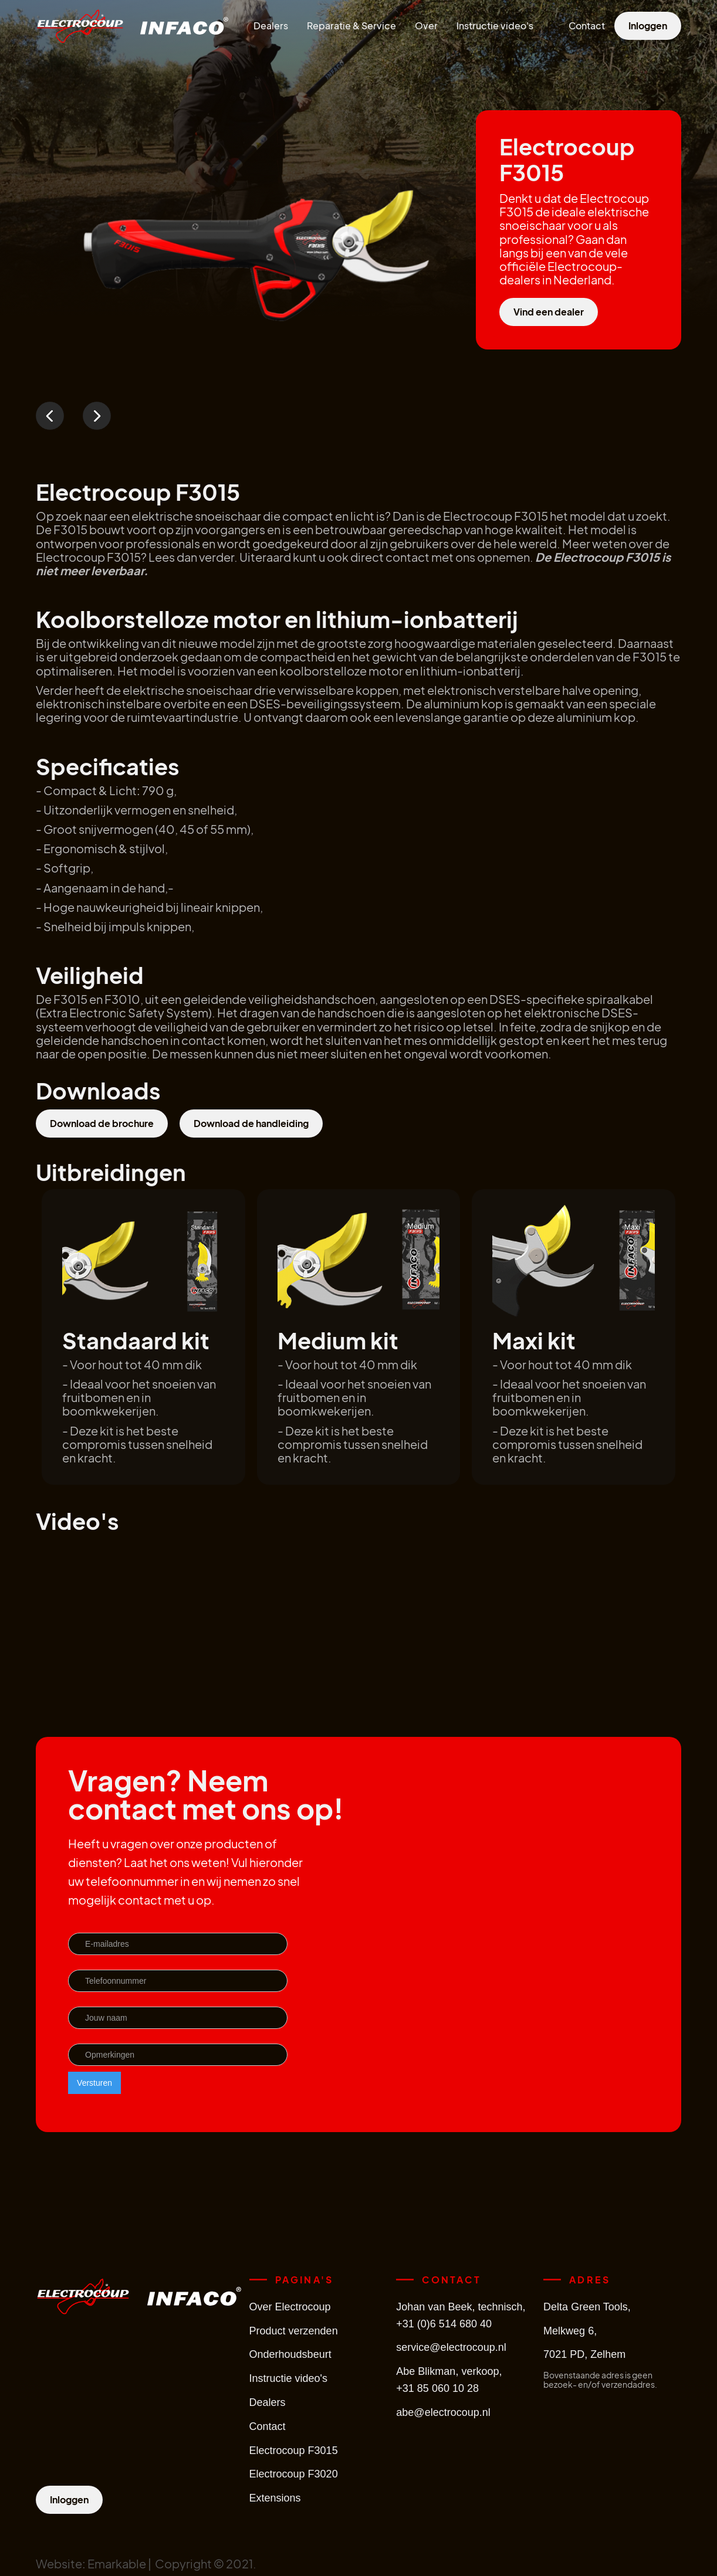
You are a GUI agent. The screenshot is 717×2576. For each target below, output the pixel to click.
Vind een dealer (548, 312)
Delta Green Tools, (587, 2307)
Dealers (270, 25)
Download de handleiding (251, 1123)
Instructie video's (494, 25)
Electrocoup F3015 (293, 2450)
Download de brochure (102, 1123)
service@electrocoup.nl (451, 2347)
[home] (80, 26)
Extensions (275, 2498)
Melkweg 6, (570, 2331)
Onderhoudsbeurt (290, 2354)
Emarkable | (121, 2563)
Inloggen (647, 25)
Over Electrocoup (290, 2307)
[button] (50, 416)
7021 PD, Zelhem (584, 2354)
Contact (587, 25)
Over (426, 25)
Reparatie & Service (351, 25)
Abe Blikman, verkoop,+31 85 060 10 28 (449, 2379)
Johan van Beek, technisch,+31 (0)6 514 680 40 (460, 2315)
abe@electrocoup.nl (443, 2412)
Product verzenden (293, 2331)
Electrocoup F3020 (293, 2474)
